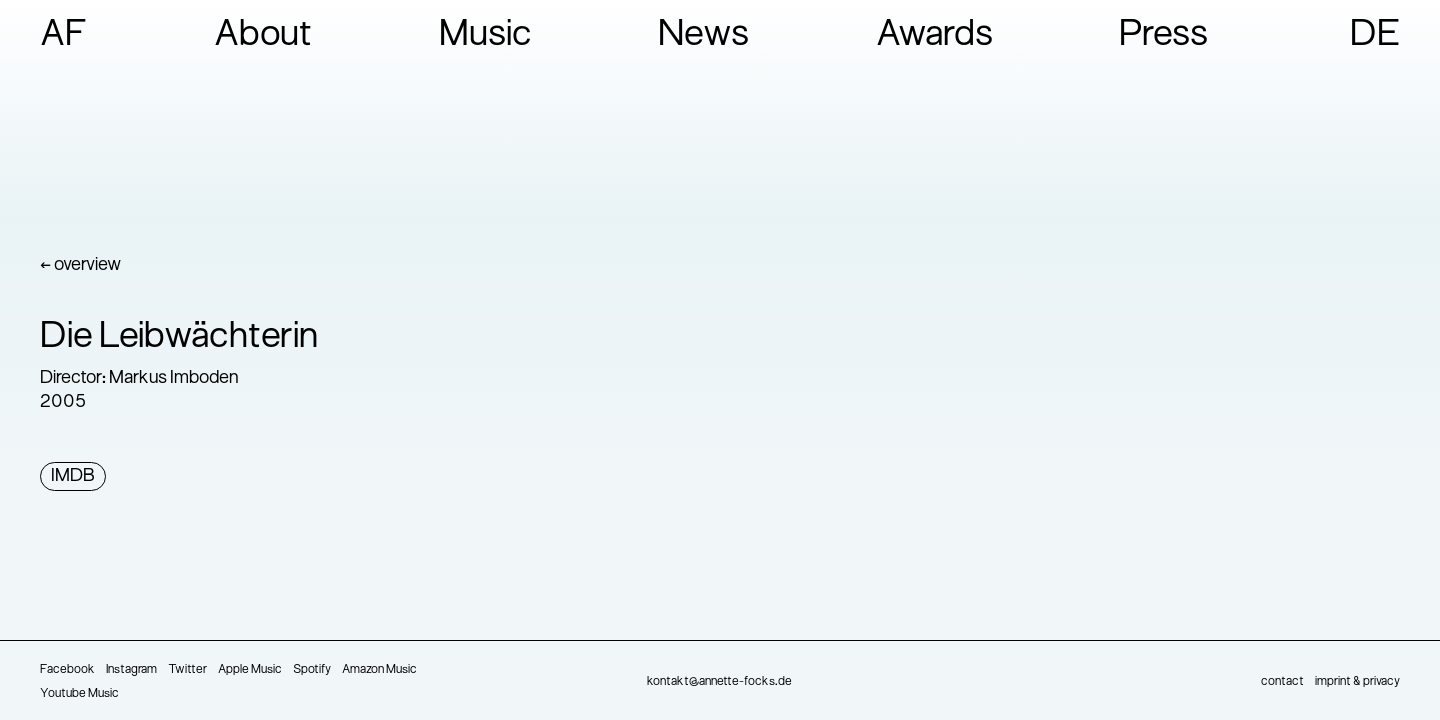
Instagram (131, 670)
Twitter (187, 670)
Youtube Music (79, 694)
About (263, 36)
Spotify (312, 670)
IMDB (73, 476)
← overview (80, 265)
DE (1375, 36)
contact (1282, 682)
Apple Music (250, 670)
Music (485, 36)
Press (1163, 36)
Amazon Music (379, 670)
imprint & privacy (1357, 682)
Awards (934, 36)
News (703, 36)
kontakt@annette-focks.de (719, 682)
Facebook (67, 670)
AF (64, 36)
